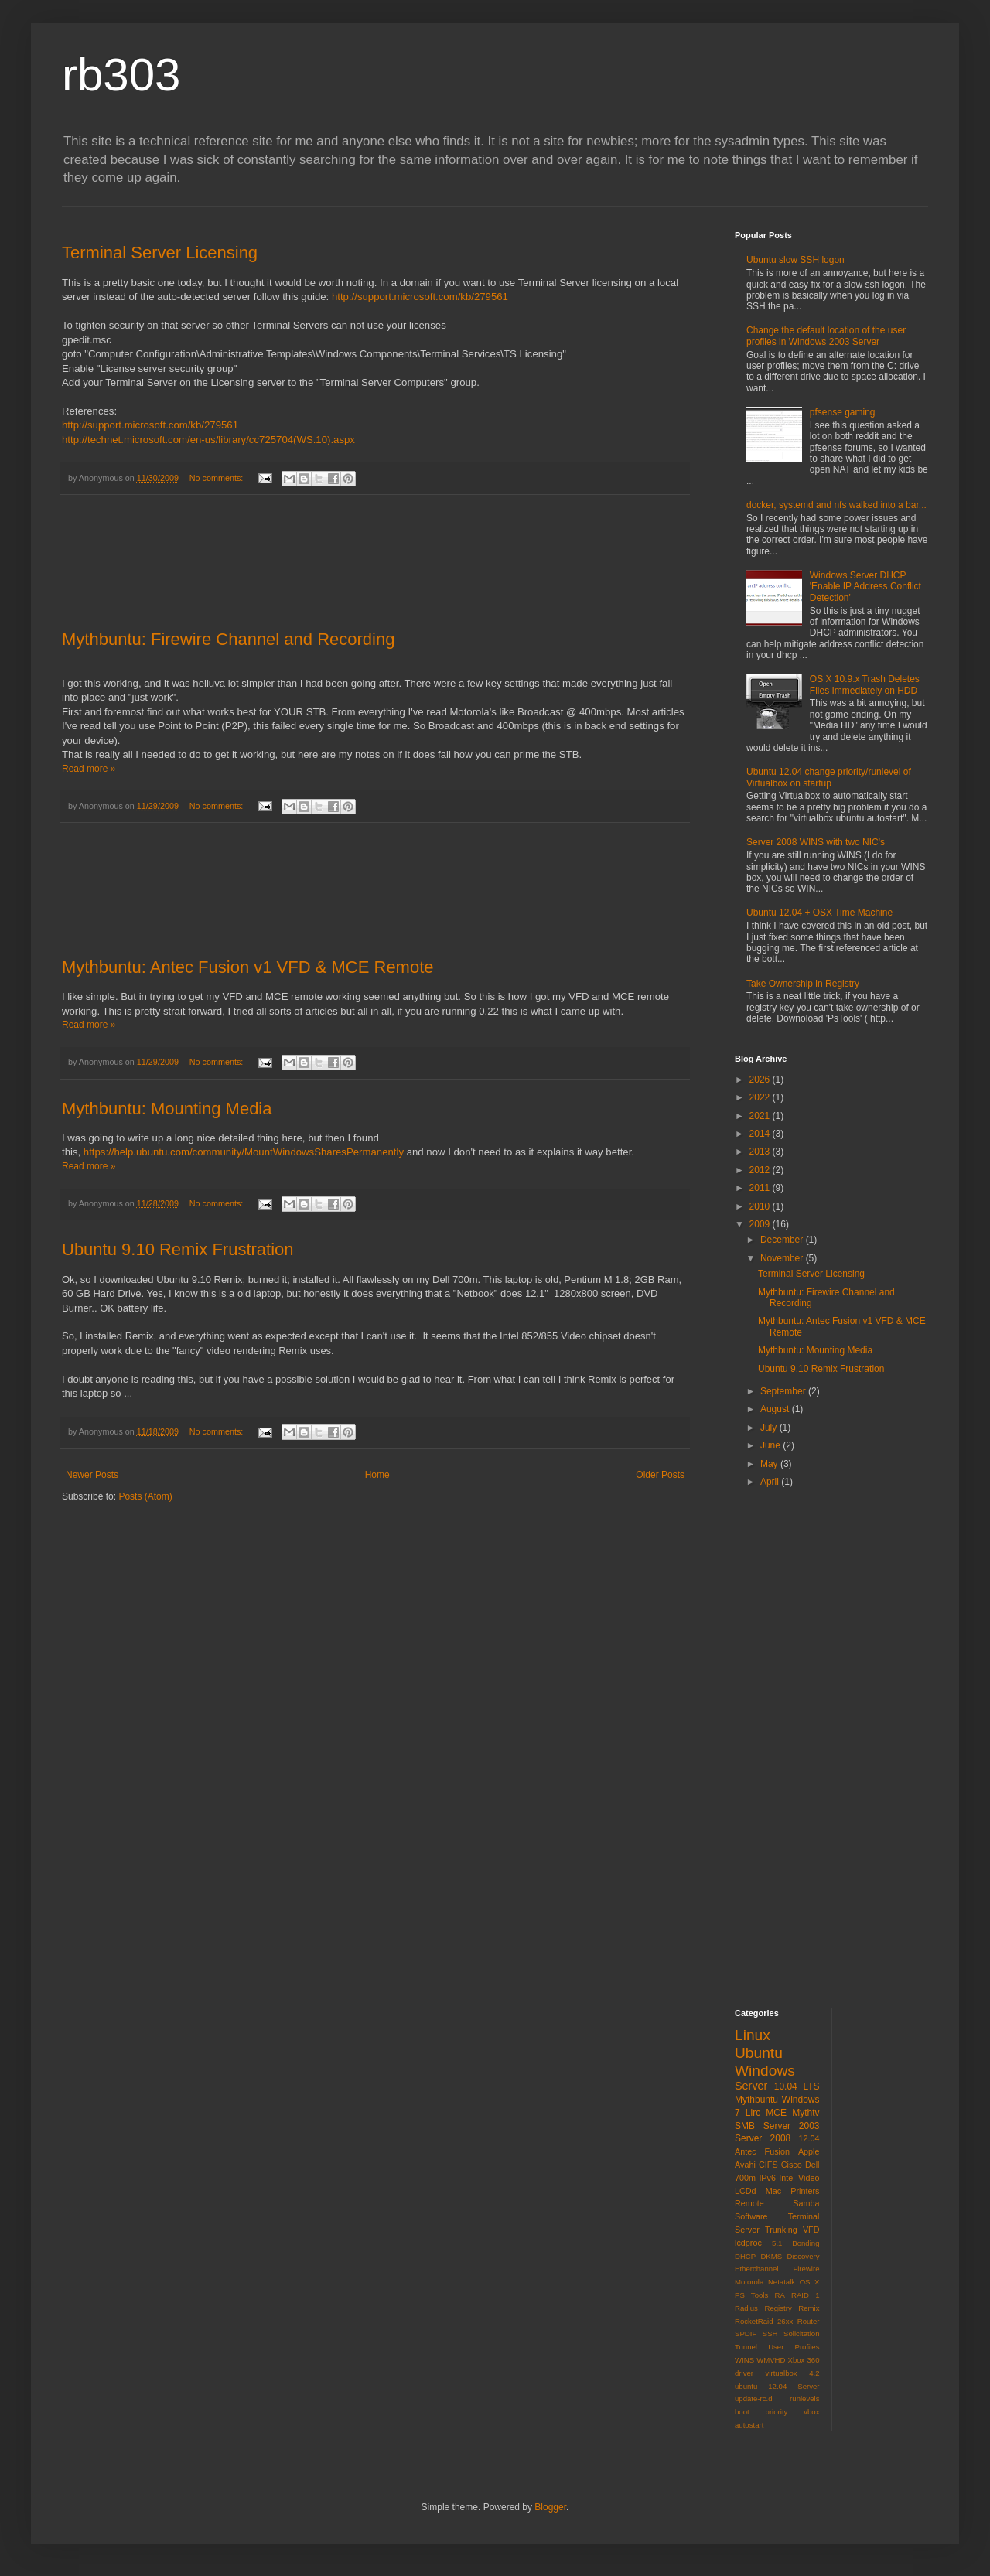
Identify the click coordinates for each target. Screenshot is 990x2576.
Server (751, 2086)
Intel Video (799, 2177)
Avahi (745, 2164)
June (771, 1445)
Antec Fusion (762, 2151)
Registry (778, 2308)
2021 (761, 1116)
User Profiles (793, 2346)
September (784, 1391)
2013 (761, 1151)
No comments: (217, 478)
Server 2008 (762, 2138)
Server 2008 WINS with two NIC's (815, 842)
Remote (749, 2203)
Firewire (806, 2268)
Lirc (753, 2112)
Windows (765, 2071)
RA (779, 2295)
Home (377, 1474)
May (770, 1464)
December (783, 1239)
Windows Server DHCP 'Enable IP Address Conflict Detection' (865, 586)
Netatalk (781, 2281)
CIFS (768, 2164)
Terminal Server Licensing (160, 252)
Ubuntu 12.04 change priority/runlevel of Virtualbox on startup (828, 777)
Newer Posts (92, 1474)
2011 (761, 1187)
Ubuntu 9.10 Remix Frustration (178, 1249)
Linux (752, 2035)
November (783, 1258)
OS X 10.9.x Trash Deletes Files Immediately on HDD (865, 684)
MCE (776, 2112)
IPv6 (767, 2177)
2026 (761, 1079)
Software (751, 2216)
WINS (744, 2360)
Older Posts (660, 1474)
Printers (804, 2191)
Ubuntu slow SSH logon (795, 259)
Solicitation (801, 2333)
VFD (811, 2229)
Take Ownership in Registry (802, 983)
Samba (806, 2203)
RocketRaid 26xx (764, 2321)
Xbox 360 (804, 2360)
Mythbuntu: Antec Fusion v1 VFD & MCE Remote (248, 967)
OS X (810, 2281)
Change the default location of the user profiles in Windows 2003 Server (826, 335)
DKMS (771, 2256)
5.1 (777, 2243)
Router (808, 2321)
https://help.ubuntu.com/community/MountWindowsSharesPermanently (244, 1152)
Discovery (803, 2256)
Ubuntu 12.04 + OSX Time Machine (819, 912)
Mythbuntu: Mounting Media (167, 1108)
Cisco (791, 2164)
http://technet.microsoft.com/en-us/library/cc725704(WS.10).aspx (208, 439)
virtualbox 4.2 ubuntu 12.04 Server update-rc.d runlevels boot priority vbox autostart (777, 2399)
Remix (808, 2308)
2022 (761, 1097)
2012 (761, 1170)
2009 (761, 1224)
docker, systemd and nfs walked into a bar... (836, 505)
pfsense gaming (843, 412)
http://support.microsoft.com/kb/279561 (420, 296)
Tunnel (746, 2346)
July (770, 1427)
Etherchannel (757, 2268)
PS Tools (751, 2295)
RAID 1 (805, 2295)
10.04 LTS (797, 2086)
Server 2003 (791, 2126)
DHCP (745, 2256)
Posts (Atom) (145, 1496)
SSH (770, 2333)
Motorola (749, 2281)
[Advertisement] (375, 562)
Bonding (805, 2243)
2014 (761, 1133)
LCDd (745, 2191)
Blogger (550, 2507)
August (776, 1409)
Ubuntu (759, 2053)
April (770, 1481)
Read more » (88, 768)
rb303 (121, 75)
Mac (773, 2191)
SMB (745, 2126)
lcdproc (748, 2242)
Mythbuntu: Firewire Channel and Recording (228, 639)
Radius (746, 2308)
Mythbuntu (756, 2099)
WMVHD (770, 2360)
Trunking (781, 2229)
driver (744, 2373)
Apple (809, 2151)
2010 (761, 1206)
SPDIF (745, 2333)
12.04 (808, 2138)
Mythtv (805, 2112)
